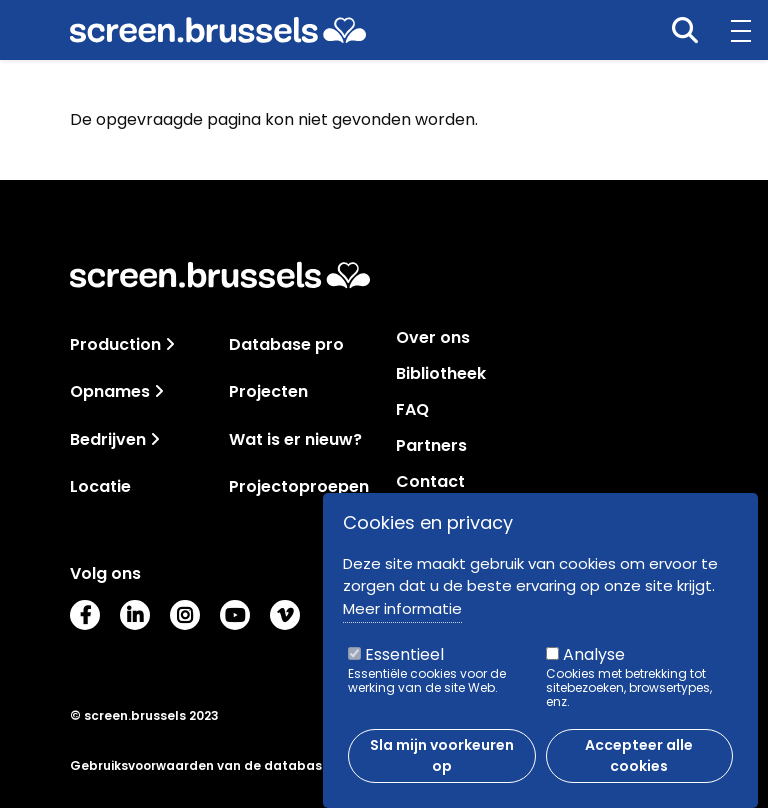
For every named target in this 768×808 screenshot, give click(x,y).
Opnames (110, 391)
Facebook (85, 615)
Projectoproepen (299, 486)
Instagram (185, 615)
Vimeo (285, 615)
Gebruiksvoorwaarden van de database (200, 766)
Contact (430, 482)
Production (115, 344)
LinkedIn (135, 615)
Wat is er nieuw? (295, 439)
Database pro (286, 344)
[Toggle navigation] (170, 344)
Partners (431, 446)
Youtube (235, 615)
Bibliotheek (441, 374)
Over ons (433, 338)
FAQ (412, 410)
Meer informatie (402, 619)
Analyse (594, 665)
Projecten (268, 391)
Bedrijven (108, 439)
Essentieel (404, 665)
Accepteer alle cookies (639, 766)
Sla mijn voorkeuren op (442, 766)
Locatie (100, 486)
